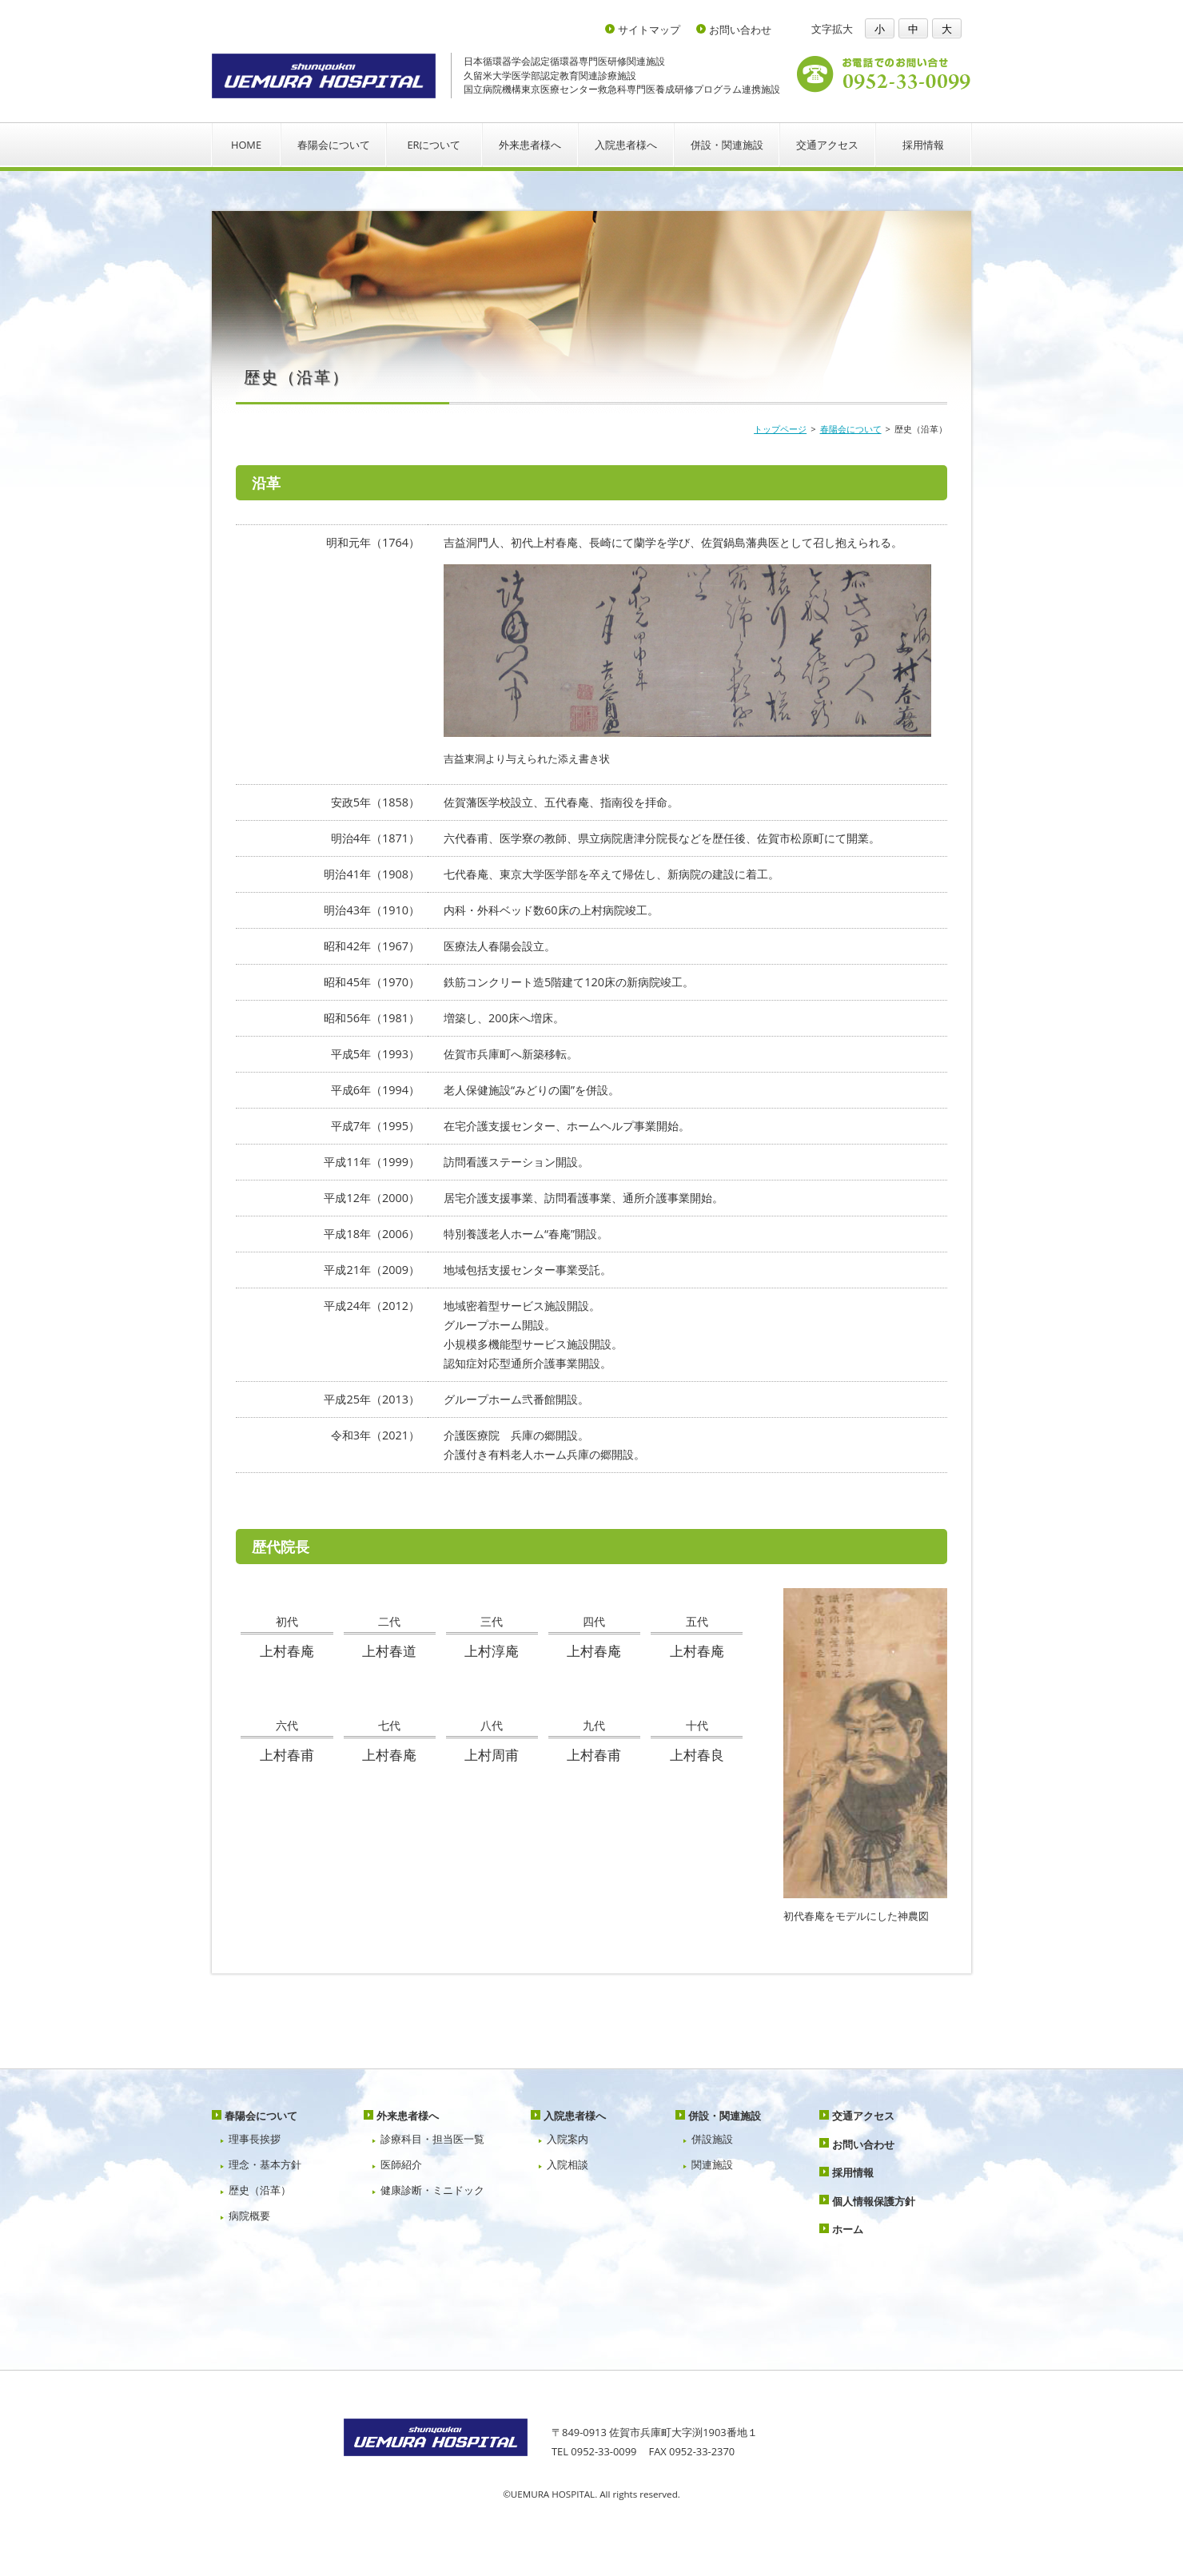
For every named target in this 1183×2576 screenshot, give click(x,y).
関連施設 (712, 2164)
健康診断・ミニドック (432, 2190)
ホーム (847, 2229)
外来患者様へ (530, 144)
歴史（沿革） (260, 2190)
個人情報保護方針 (873, 2201)
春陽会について (333, 144)
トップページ (780, 429)
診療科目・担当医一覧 (432, 2139)
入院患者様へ (626, 144)
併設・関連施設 (727, 144)
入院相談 (567, 2164)
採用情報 (923, 144)
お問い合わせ (740, 30)
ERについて (433, 144)
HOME (246, 144)
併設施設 (712, 2139)
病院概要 (249, 2215)
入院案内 (567, 2139)
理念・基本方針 (265, 2164)
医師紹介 (401, 2164)
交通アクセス (827, 144)
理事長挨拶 (255, 2139)
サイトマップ (649, 30)
